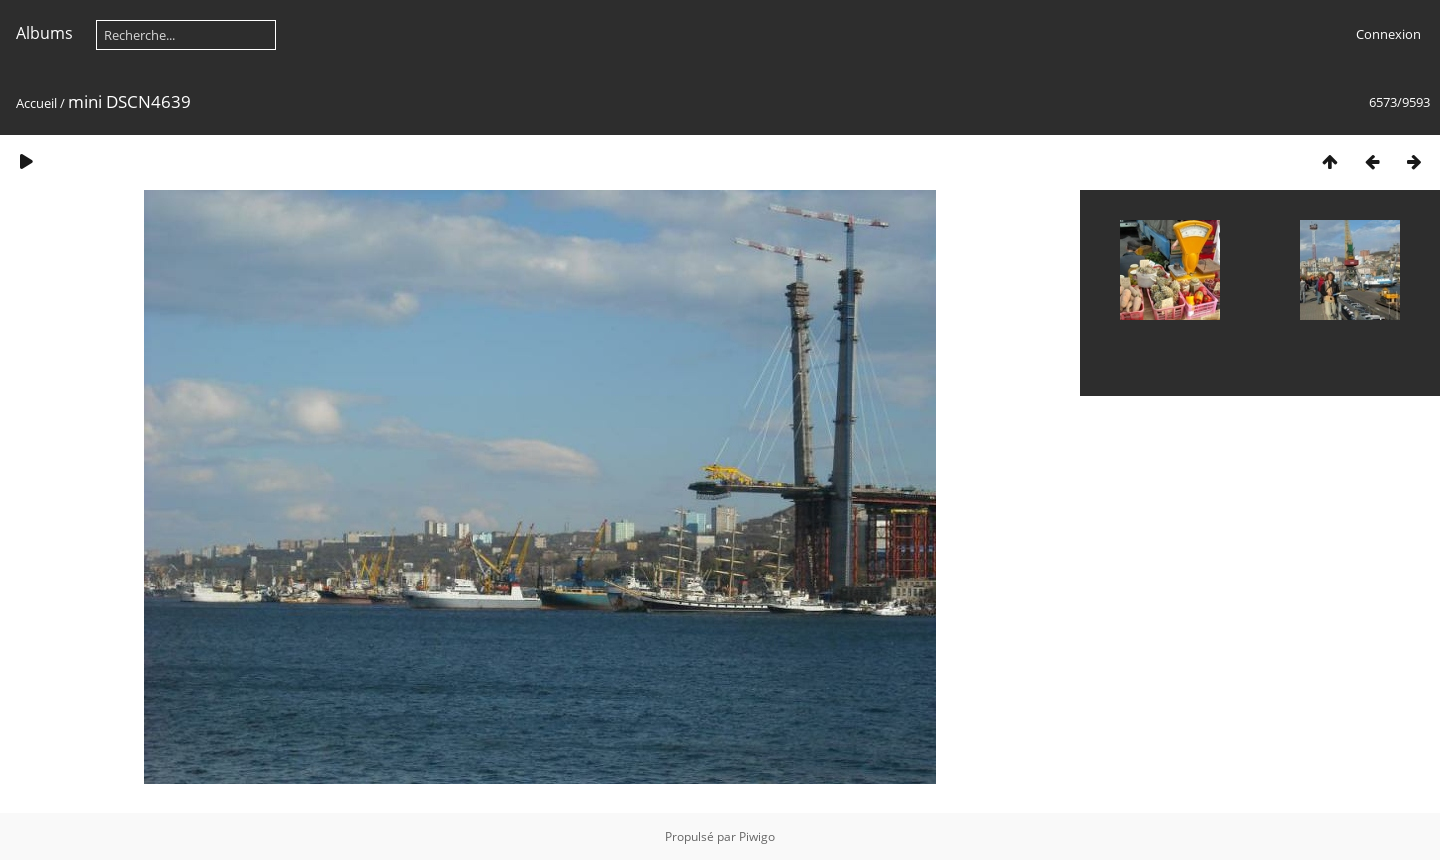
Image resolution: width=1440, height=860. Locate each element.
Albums (44, 33)
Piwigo (757, 836)
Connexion (1388, 34)
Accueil (36, 103)
